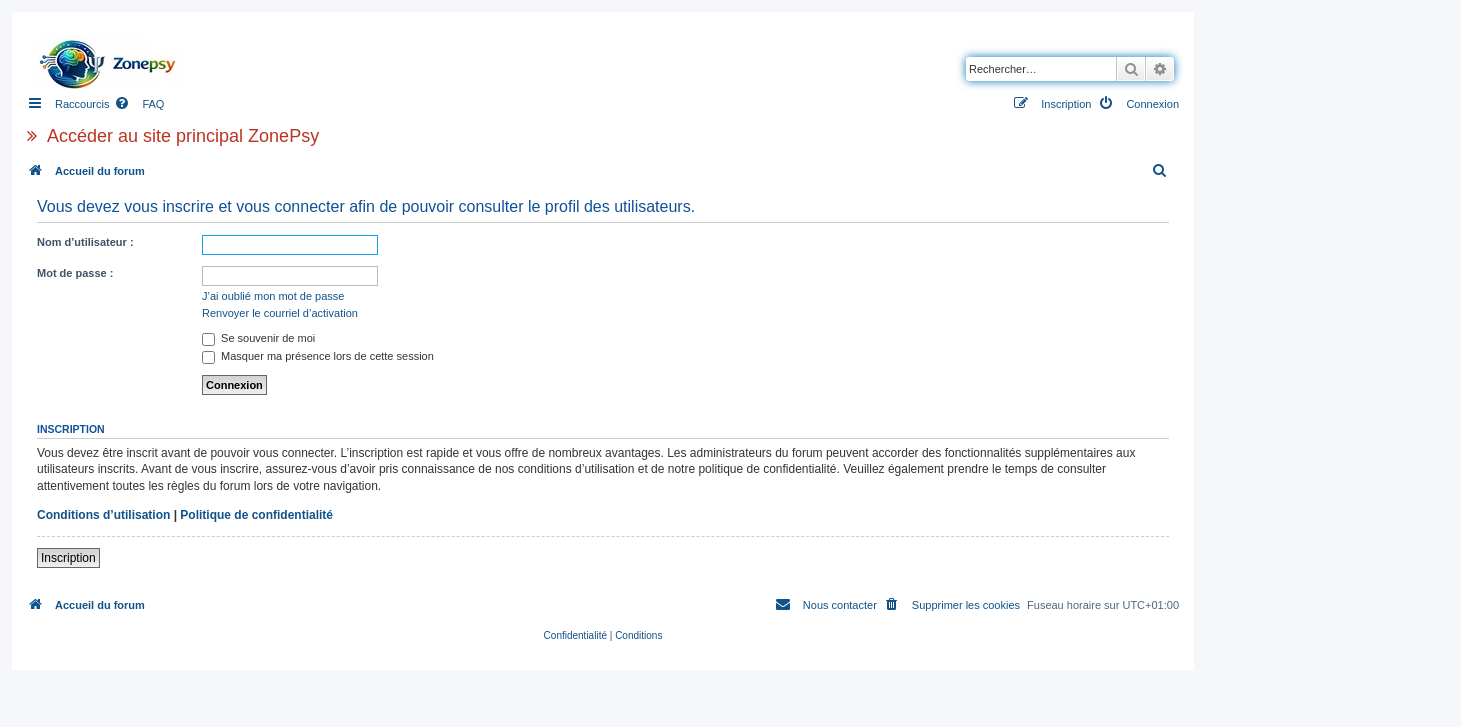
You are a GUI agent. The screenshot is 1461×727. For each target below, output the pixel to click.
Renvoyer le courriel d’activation (280, 313)
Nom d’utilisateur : (85, 242)
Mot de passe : (75, 273)
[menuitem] (139, 104)
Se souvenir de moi (258, 338)
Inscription (68, 558)
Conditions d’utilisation (103, 515)
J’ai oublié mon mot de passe (273, 296)
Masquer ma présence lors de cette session (318, 356)
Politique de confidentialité (256, 515)
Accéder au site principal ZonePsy (183, 136)
